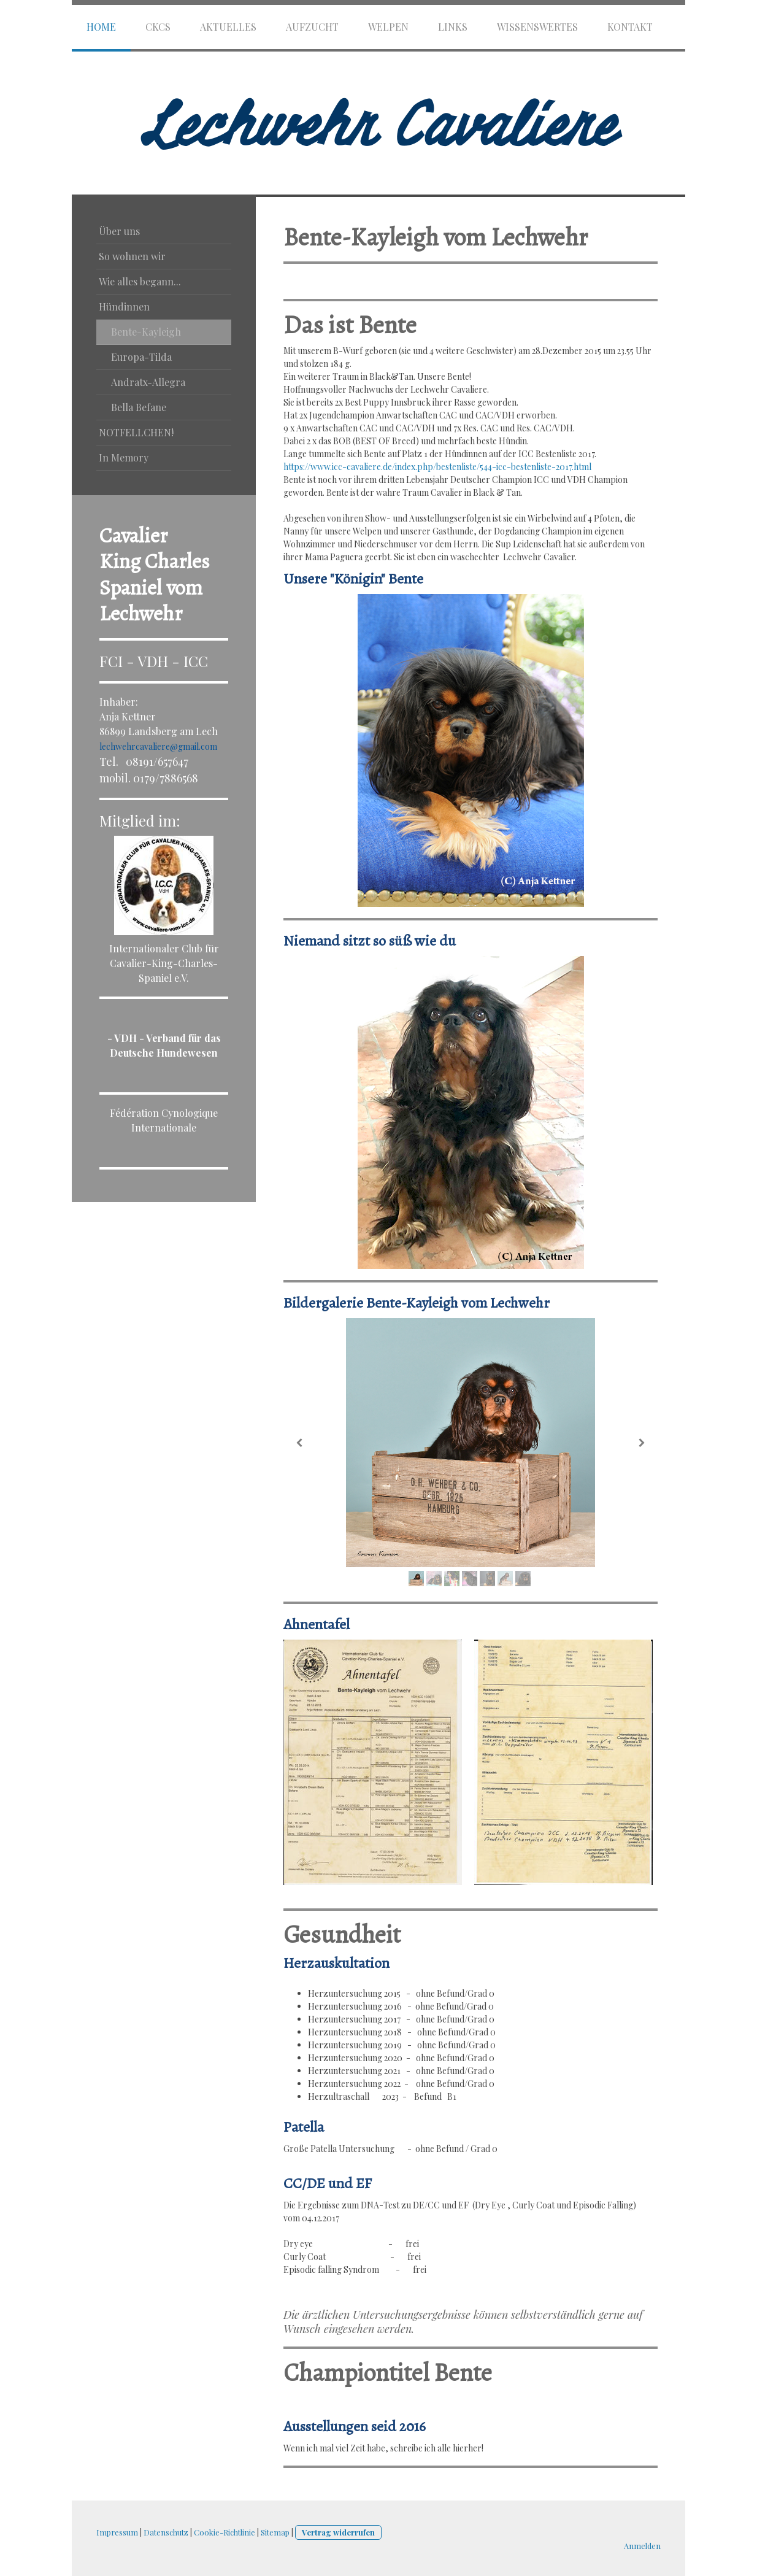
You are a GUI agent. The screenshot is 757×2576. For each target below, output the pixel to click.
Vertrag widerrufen (338, 2532)
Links (452, 26)
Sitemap (275, 2532)
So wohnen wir (132, 256)
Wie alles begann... (140, 281)
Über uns (119, 231)
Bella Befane (138, 407)
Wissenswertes (537, 26)
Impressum (117, 2532)
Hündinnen (124, 306)
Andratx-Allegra (148, 382)
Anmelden (642, 2545)
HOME (101, 26)
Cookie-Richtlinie (224, 2532)
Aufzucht (312, 26)
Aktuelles (228, 26)
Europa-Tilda (141, 356)
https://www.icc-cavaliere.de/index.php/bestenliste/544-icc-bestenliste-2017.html (437, 466)
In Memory (123, 457)
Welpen (388, 26)
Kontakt (630, 26)
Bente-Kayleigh (146, 331)
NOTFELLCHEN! (136, 432)
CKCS (158, 26)
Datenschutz (166, 2532)
